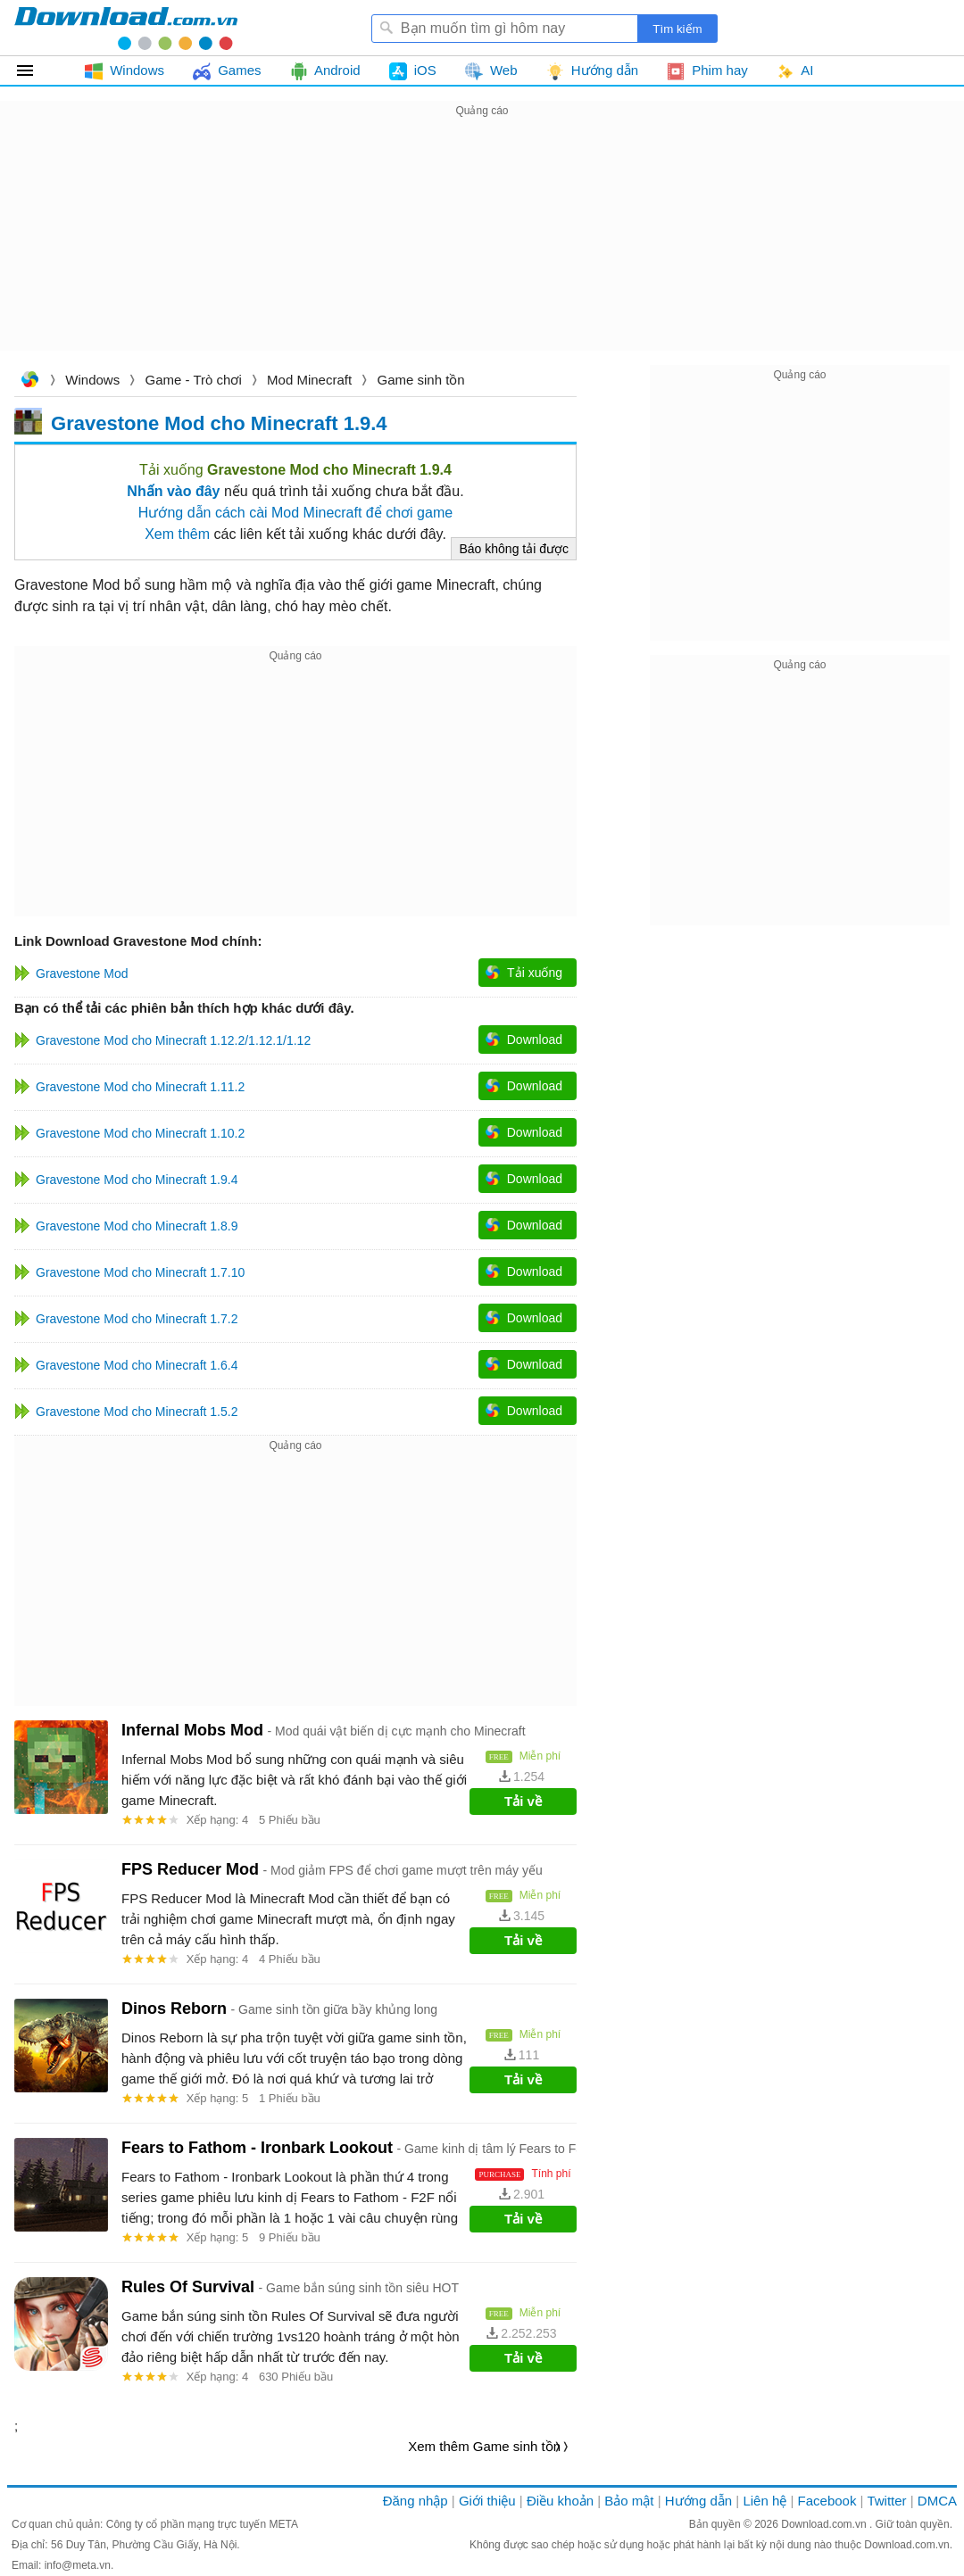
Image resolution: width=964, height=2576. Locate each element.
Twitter (886, 2500)
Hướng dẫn (698, 2500)
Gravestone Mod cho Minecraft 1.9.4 (219, 422)
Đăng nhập (415, 2500)
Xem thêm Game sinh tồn (484, 2446)
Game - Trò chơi (193, 379)
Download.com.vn (29, 381)
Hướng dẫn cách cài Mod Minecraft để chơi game (295, 512)
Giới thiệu (487, 2500)
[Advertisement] (482, 246)
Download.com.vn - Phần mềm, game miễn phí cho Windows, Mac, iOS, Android (125, 28)
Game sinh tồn (420, 379)
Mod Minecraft (309, 379)
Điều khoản (560, 2500)
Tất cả (35, 70)
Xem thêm (177, 534)
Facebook (827, 2500)
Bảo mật (628, 2500)
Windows (92, 379)
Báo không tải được (514, 549)
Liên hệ (764, 2500)
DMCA (937, 2500)
